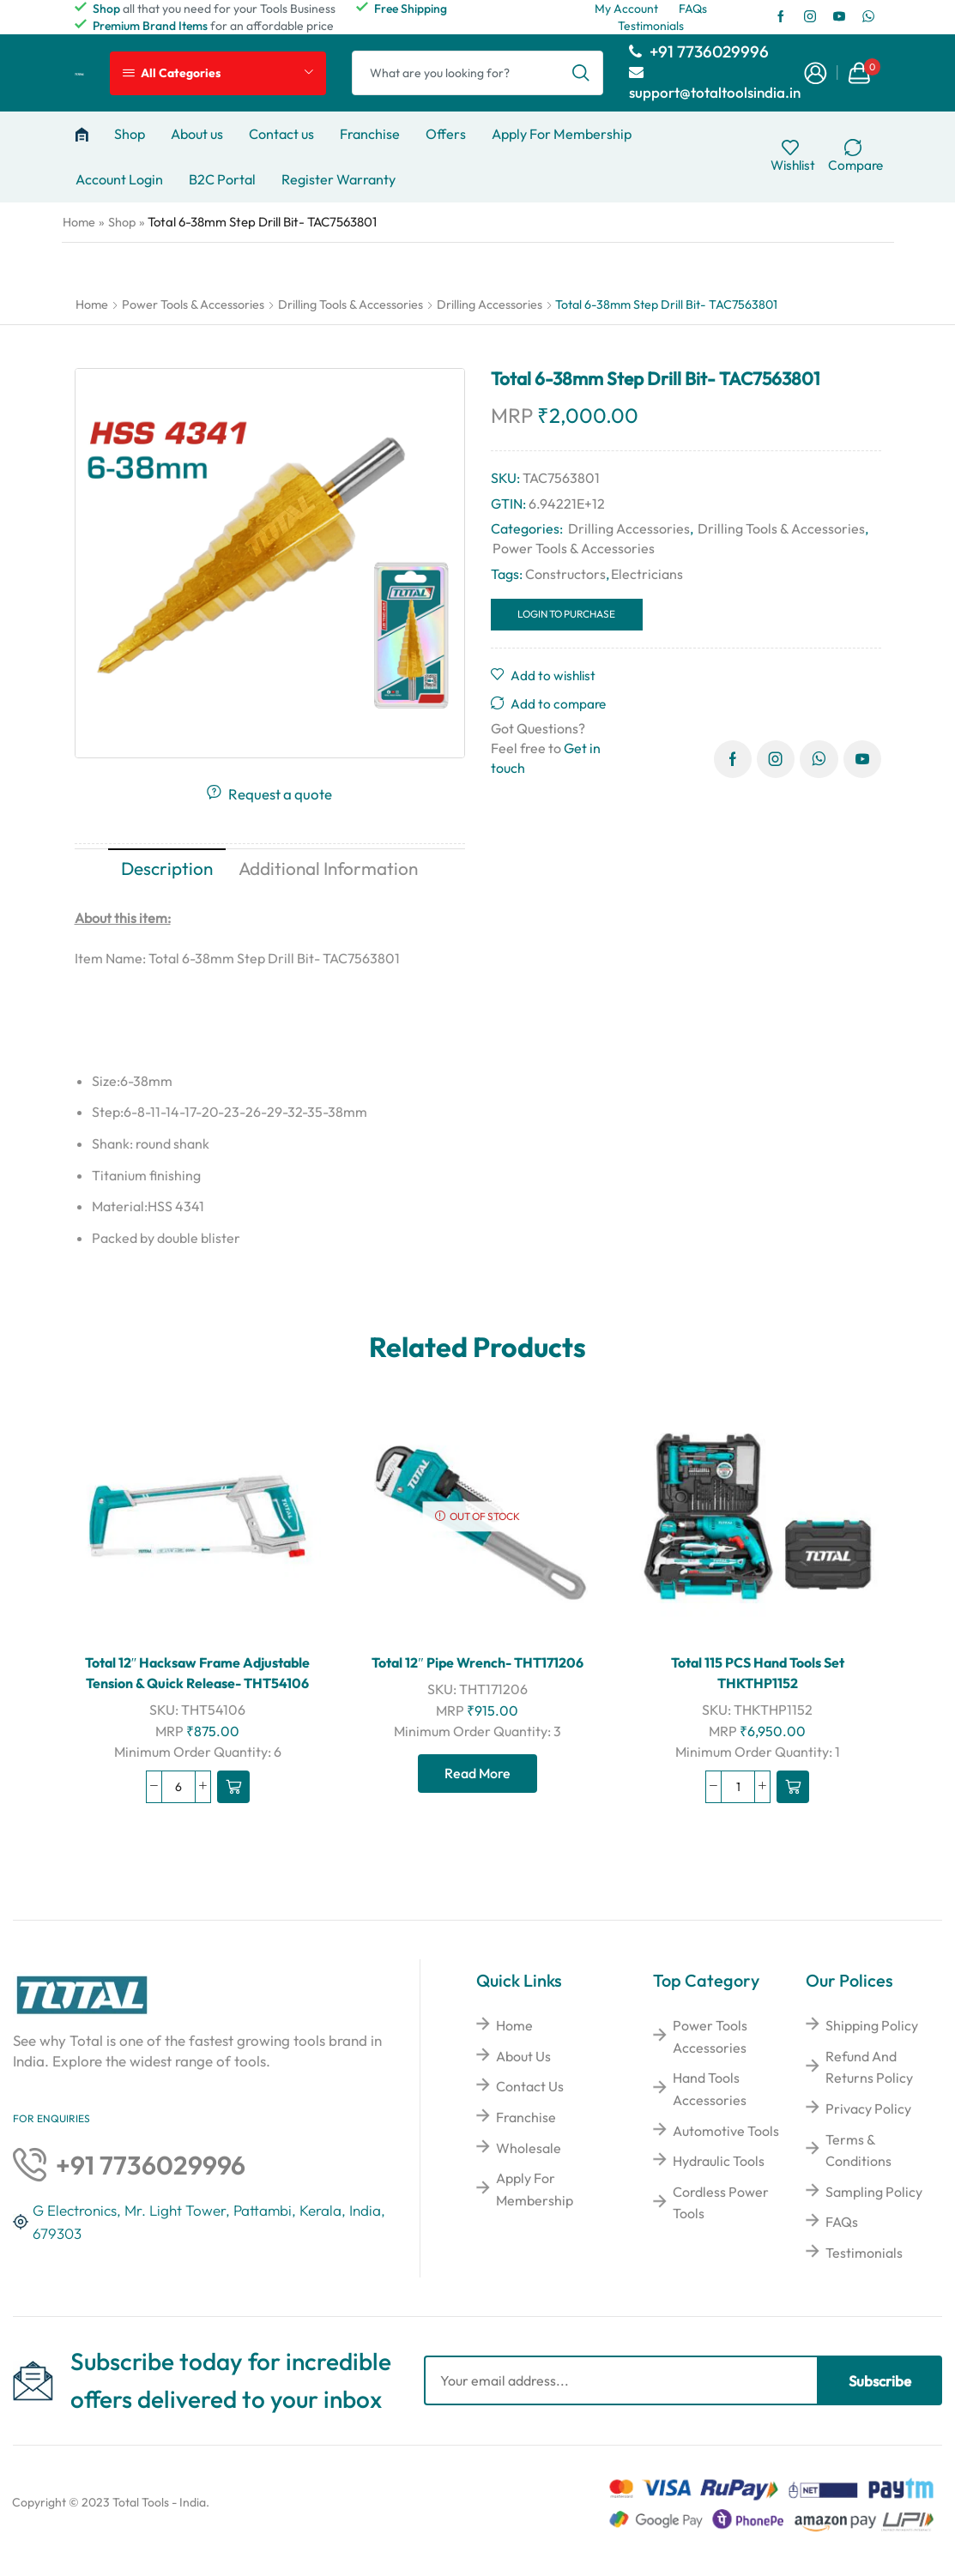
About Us (523, 2056)
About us (197, 133)
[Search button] (580, 72)
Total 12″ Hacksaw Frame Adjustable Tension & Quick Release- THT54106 (198, 1673)
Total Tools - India (159, 2502)
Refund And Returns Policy (869, 2067)
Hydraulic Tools (719, 2160)
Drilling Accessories (489, 304)
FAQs (841, 2221)
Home (79, 222)
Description (167, 868)
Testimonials (864, 2252)
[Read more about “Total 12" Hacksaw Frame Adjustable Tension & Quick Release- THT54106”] (233, 1787)
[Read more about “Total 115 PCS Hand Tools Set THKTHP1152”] (793, 1787)
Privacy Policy (868, 2108)
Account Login (119, 179)
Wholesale (528, 2148)
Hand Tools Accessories (709, 2088)
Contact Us (530, 2086)
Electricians (647, 573)
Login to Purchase (566, 613)
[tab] (167, 869)
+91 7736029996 (699, 51)
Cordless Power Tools (721, 2203)
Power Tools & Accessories (193, 304)
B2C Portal (222, 179)
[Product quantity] (178, 1787)
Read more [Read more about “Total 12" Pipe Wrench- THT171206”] (477, 1773)
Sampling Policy (873, 2191)
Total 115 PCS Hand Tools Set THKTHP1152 (757, 1673)
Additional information (328, 868)
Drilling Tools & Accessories (350, 304)
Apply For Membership (562, 133)
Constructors (565, 573)
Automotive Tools (726, 2130)
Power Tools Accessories (710, 2036)
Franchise (370, 133)
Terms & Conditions (858, 2150)
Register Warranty (338, 179)
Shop (129, 133)
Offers (446, 133)
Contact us (281, 133)
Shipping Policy (871, 2025)
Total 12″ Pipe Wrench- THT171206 (477, 1662)
